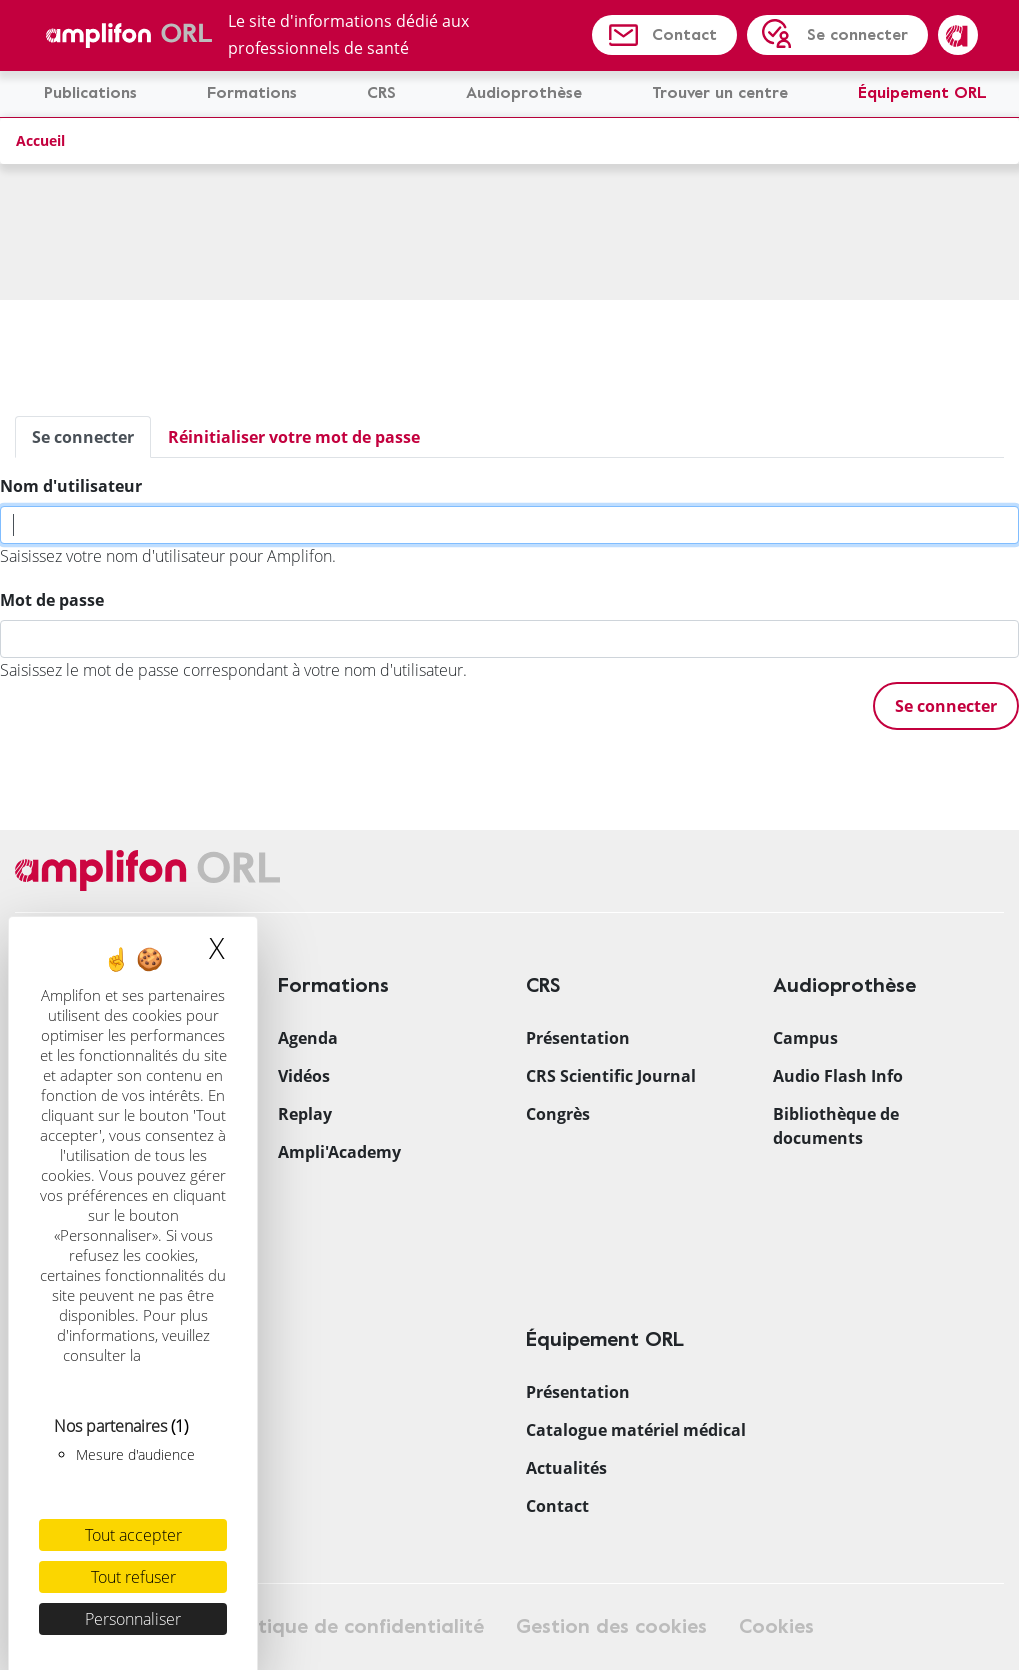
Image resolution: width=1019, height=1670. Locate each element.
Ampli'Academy (339, 1152)
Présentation (578, 1038)
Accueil (40, 140)
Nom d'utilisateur (71, 486)
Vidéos (304, 1076)
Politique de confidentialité (354, 1626)
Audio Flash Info (838, 1076)
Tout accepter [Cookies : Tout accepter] (133, 1535)
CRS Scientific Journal (611, 1076)
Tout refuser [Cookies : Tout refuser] (133, 1577)
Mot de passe (52, 600)
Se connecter (857, 35)
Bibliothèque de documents (836, 1126)
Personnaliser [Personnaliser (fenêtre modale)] (133, 1619)
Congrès (558, 1114)
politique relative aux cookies (135, 1365)
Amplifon (958, 35)
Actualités (566, 1468)
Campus (805, 1038)
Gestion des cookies (611, 1626)
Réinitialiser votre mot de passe (294, 437)
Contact (684, 35)
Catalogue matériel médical (636, 1430)
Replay (305, 1114)
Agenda (308, 1038)
